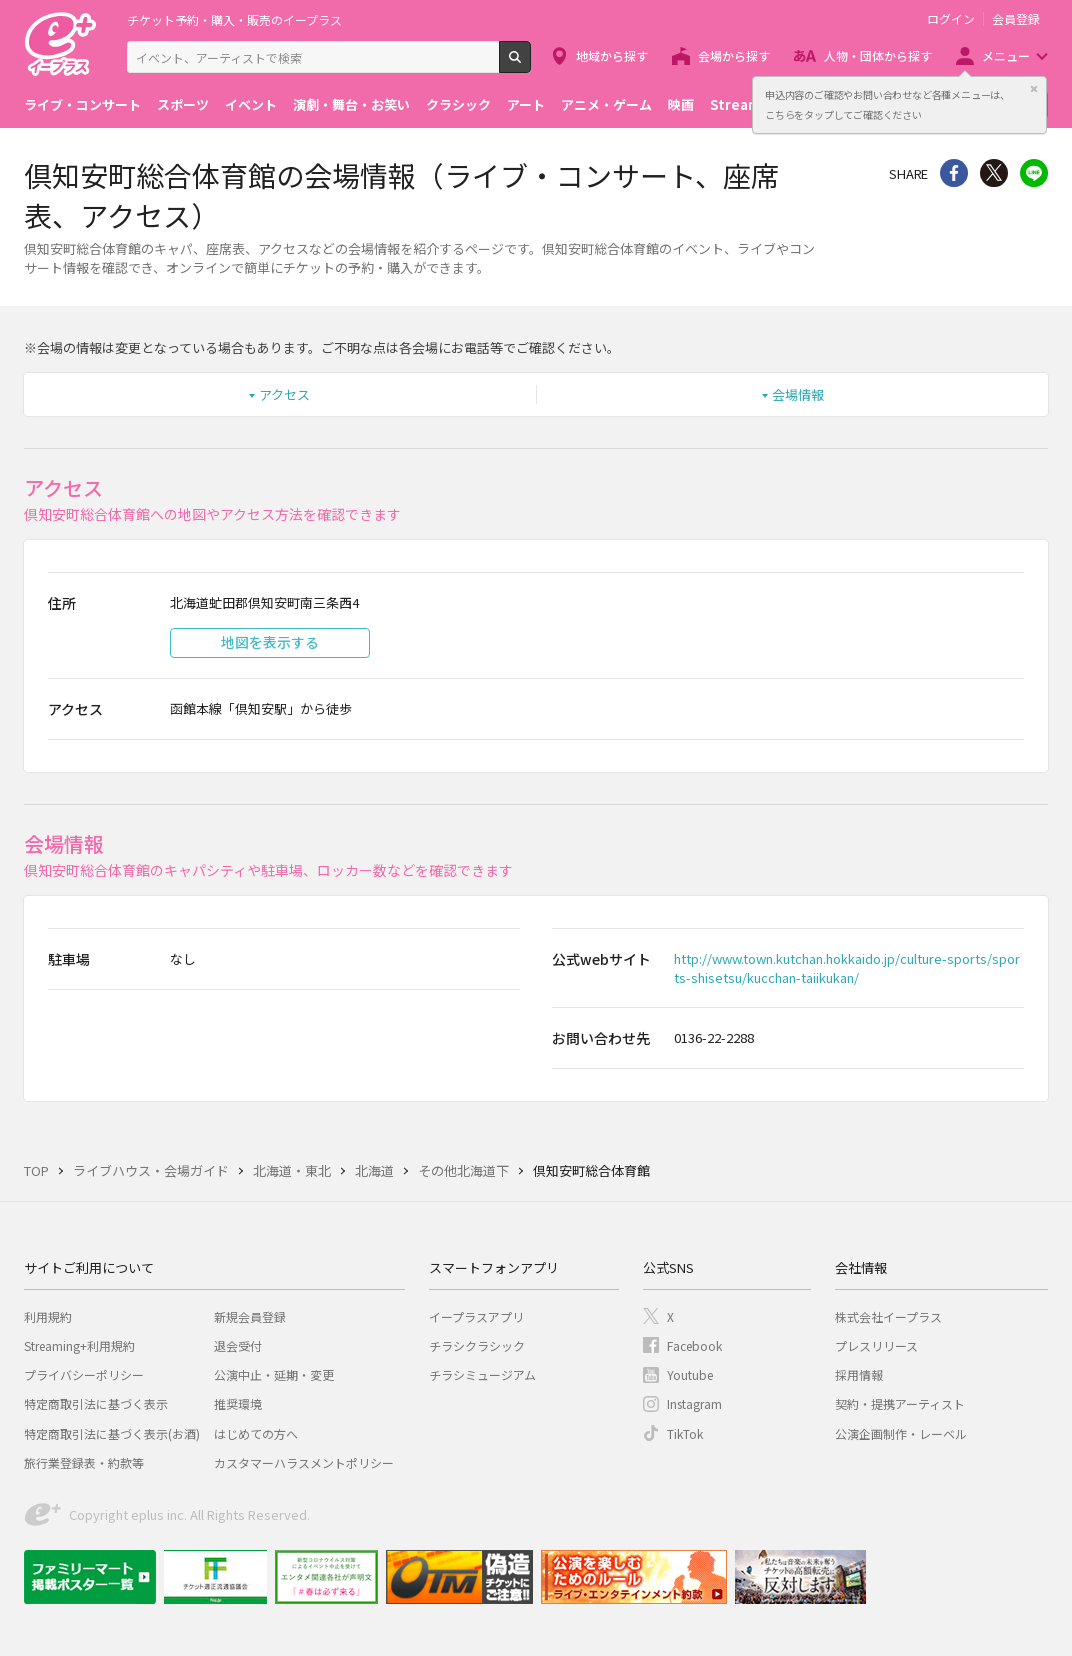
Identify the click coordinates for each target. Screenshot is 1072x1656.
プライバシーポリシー (84, 1374)
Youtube (690, 1374)
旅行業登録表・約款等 (84, 1462)
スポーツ (183, 104)
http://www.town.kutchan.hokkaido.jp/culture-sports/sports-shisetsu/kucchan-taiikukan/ (847, 968)
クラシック (458, 104)
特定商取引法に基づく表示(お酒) (112, 1433)
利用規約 (48, 1316)
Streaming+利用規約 (79, 1345)
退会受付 (238, 1345)
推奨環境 (238, 1403)
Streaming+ (750, 104)
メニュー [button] (1006, 55)
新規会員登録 (250, 1316)
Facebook (694, 1345)
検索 (530, 65)
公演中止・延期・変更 (274, 1374)
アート (526, 104)
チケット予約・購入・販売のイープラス (234, 19)
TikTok (685, 1433)
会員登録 (1016, 19)
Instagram (694, 1403)
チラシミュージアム (482, 1374)
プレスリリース (876, 1345)
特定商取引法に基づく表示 (96, 1403)
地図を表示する (270, 642)
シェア (954, 173)
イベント (251, 104)
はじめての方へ (256, 1433)
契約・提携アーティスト (900, 1403)
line (1034, 173)
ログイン (951, 19)
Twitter (994, 173)
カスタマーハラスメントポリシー (304, 1462)
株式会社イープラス (888, 1316)
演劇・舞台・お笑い (351, 104)
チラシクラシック (477, 1345)
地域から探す (612, 55)
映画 (681, 104)
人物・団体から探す (878, 55)
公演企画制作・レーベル (901, 1433)
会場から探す (734, 55)
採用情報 (859, 1374)
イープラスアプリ (476, 1316)
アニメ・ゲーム (606, 104)
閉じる (1034, 89)
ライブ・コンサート (82, 104)
